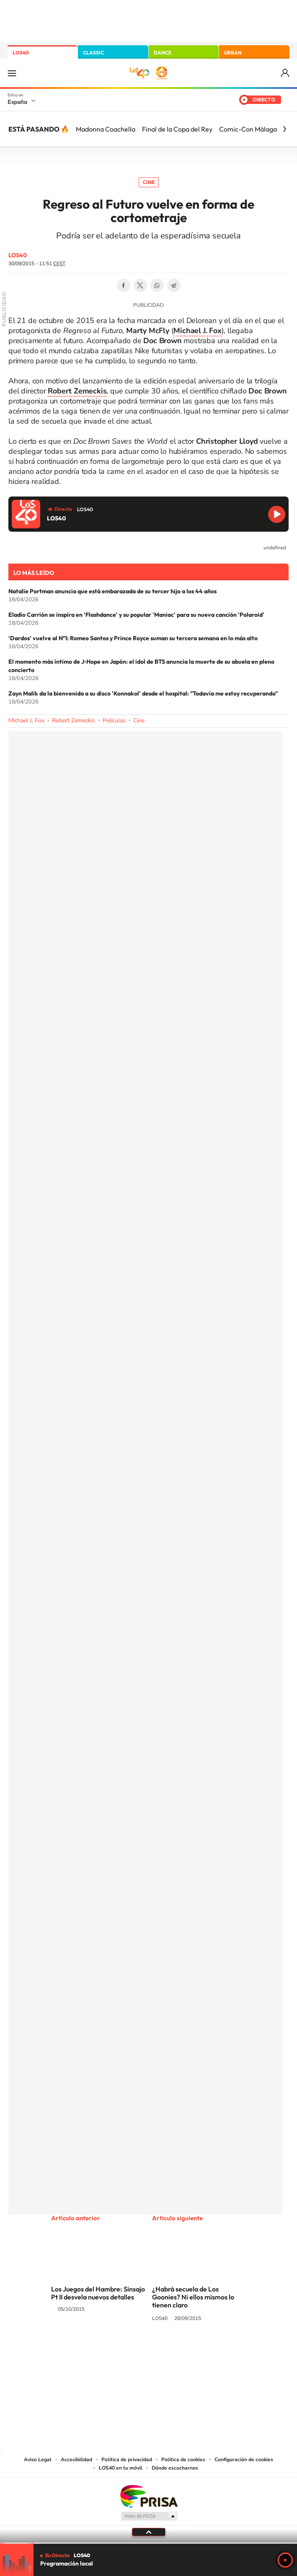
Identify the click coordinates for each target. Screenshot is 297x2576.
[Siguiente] (284, 129)
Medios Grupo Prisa (149, 2516)
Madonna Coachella (105, 129)
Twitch (182, 2349)
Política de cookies (183, 2459)
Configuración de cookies (243, 2459)
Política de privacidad (126, 2459)
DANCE (162, 52)
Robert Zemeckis (73, 720)
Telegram (174, 285)
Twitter (140, 285)
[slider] (148, 2543)
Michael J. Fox (26, 720)
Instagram (98, 2349)
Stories (199, 2349)
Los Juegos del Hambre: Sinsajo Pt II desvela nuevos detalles (98, 2293)
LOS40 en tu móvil (120, 2468)
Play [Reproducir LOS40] (285, 2560)
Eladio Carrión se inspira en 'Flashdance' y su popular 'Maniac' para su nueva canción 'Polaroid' (136, 614)
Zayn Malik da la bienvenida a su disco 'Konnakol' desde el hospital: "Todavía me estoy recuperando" (143, 693)
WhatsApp (157, 285)
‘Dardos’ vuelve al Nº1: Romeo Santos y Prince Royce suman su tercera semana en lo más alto (133, 638)
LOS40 (21, 52)
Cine (149, 182)
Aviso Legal (38, 2459)
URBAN (233, 52)
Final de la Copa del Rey (177, 129)
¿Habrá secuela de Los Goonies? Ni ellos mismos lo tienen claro (193, 2297)
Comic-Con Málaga (248, 129)
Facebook (123, 285)
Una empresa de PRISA (149, 2496)
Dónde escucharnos (175, 2468)
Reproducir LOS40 (276, 514)
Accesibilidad (76, 2459)
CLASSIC (93, 52)
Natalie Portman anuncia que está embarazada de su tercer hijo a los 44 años (112, 591)
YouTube (132, 2349)
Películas (114, 720)
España (17, 102)
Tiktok (115, 2349)
